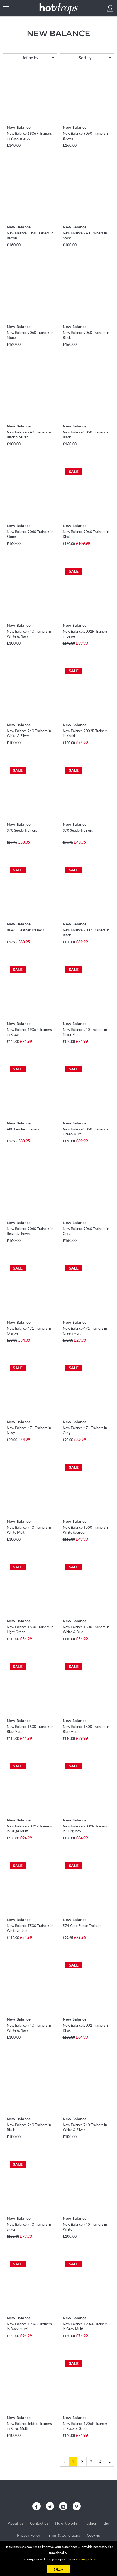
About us (15, 2523)
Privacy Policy (28, 2535)
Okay (58, 2569)
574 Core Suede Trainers (82, 1925)
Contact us (39, 2523)
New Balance (19, 127)
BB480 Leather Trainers (25, 930)
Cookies (93, 2535)
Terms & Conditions (63, 2535)
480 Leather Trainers (23, 1129)
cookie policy (85, 2559)
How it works (66, 2523)
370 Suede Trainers (22, 830)
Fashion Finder (97, 2523)
